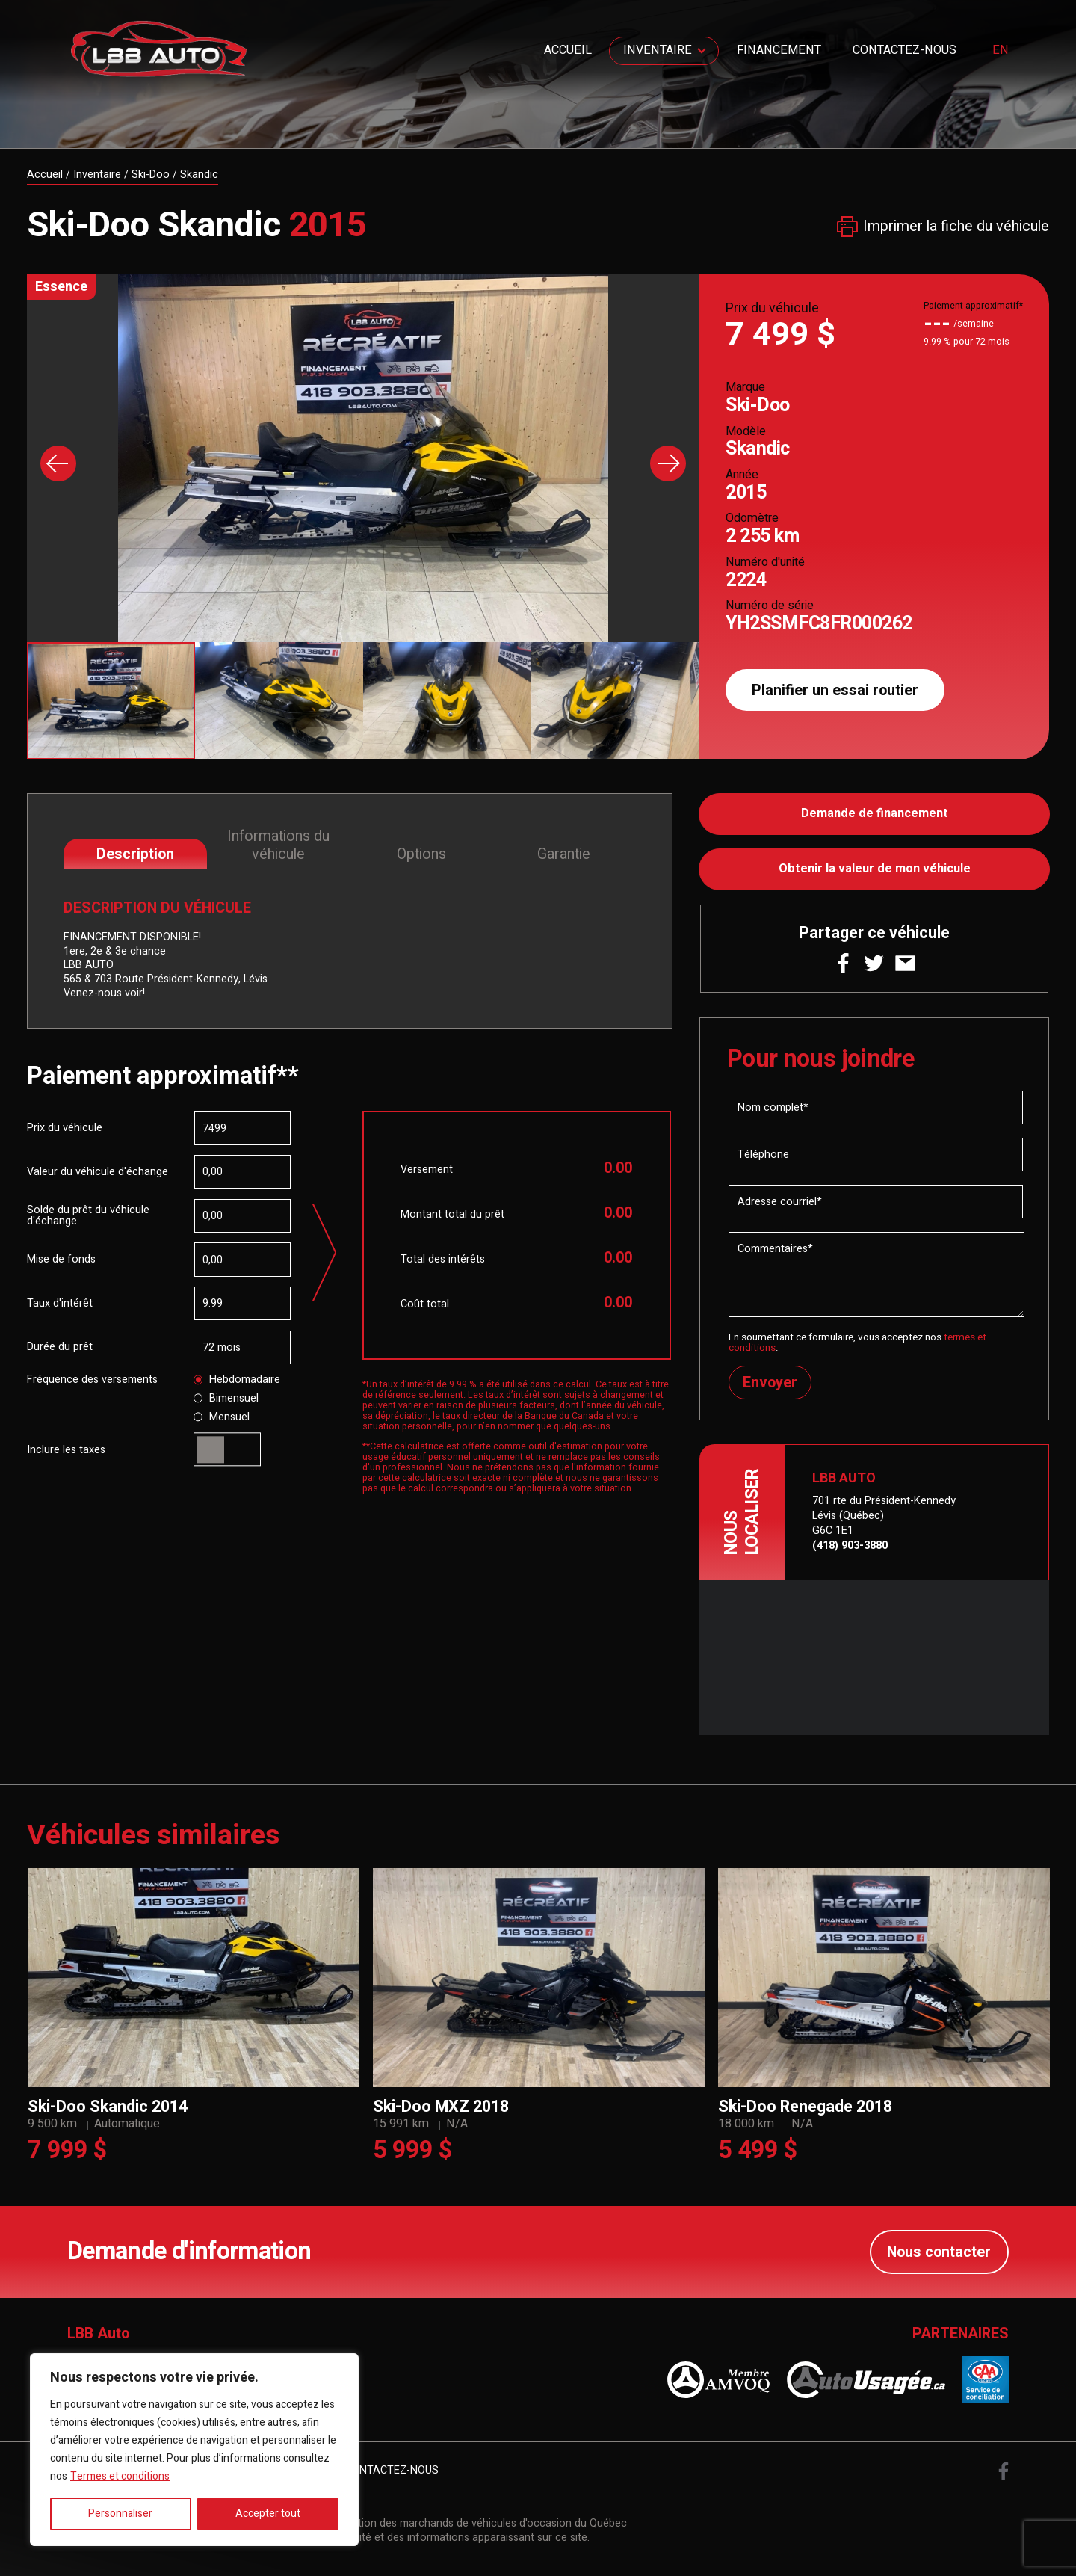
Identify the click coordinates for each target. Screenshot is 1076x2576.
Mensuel (222, 1417)
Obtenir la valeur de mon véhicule (875, 869)
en (1000, 51)
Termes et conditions (120, 2476)
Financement (779, 50)
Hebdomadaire (237, 1380)
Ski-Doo (151, 174)
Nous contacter (939, 2252)
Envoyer (770, 1383)
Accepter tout (267, 2513)
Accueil (568, 50)
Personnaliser (120, 2513)
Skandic (199, 174)
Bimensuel (226, 1399)
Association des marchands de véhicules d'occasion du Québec (473, 2524)
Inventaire (657, 50)
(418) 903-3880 (850, 1546)
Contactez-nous (904, 50)
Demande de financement (874, 814)
